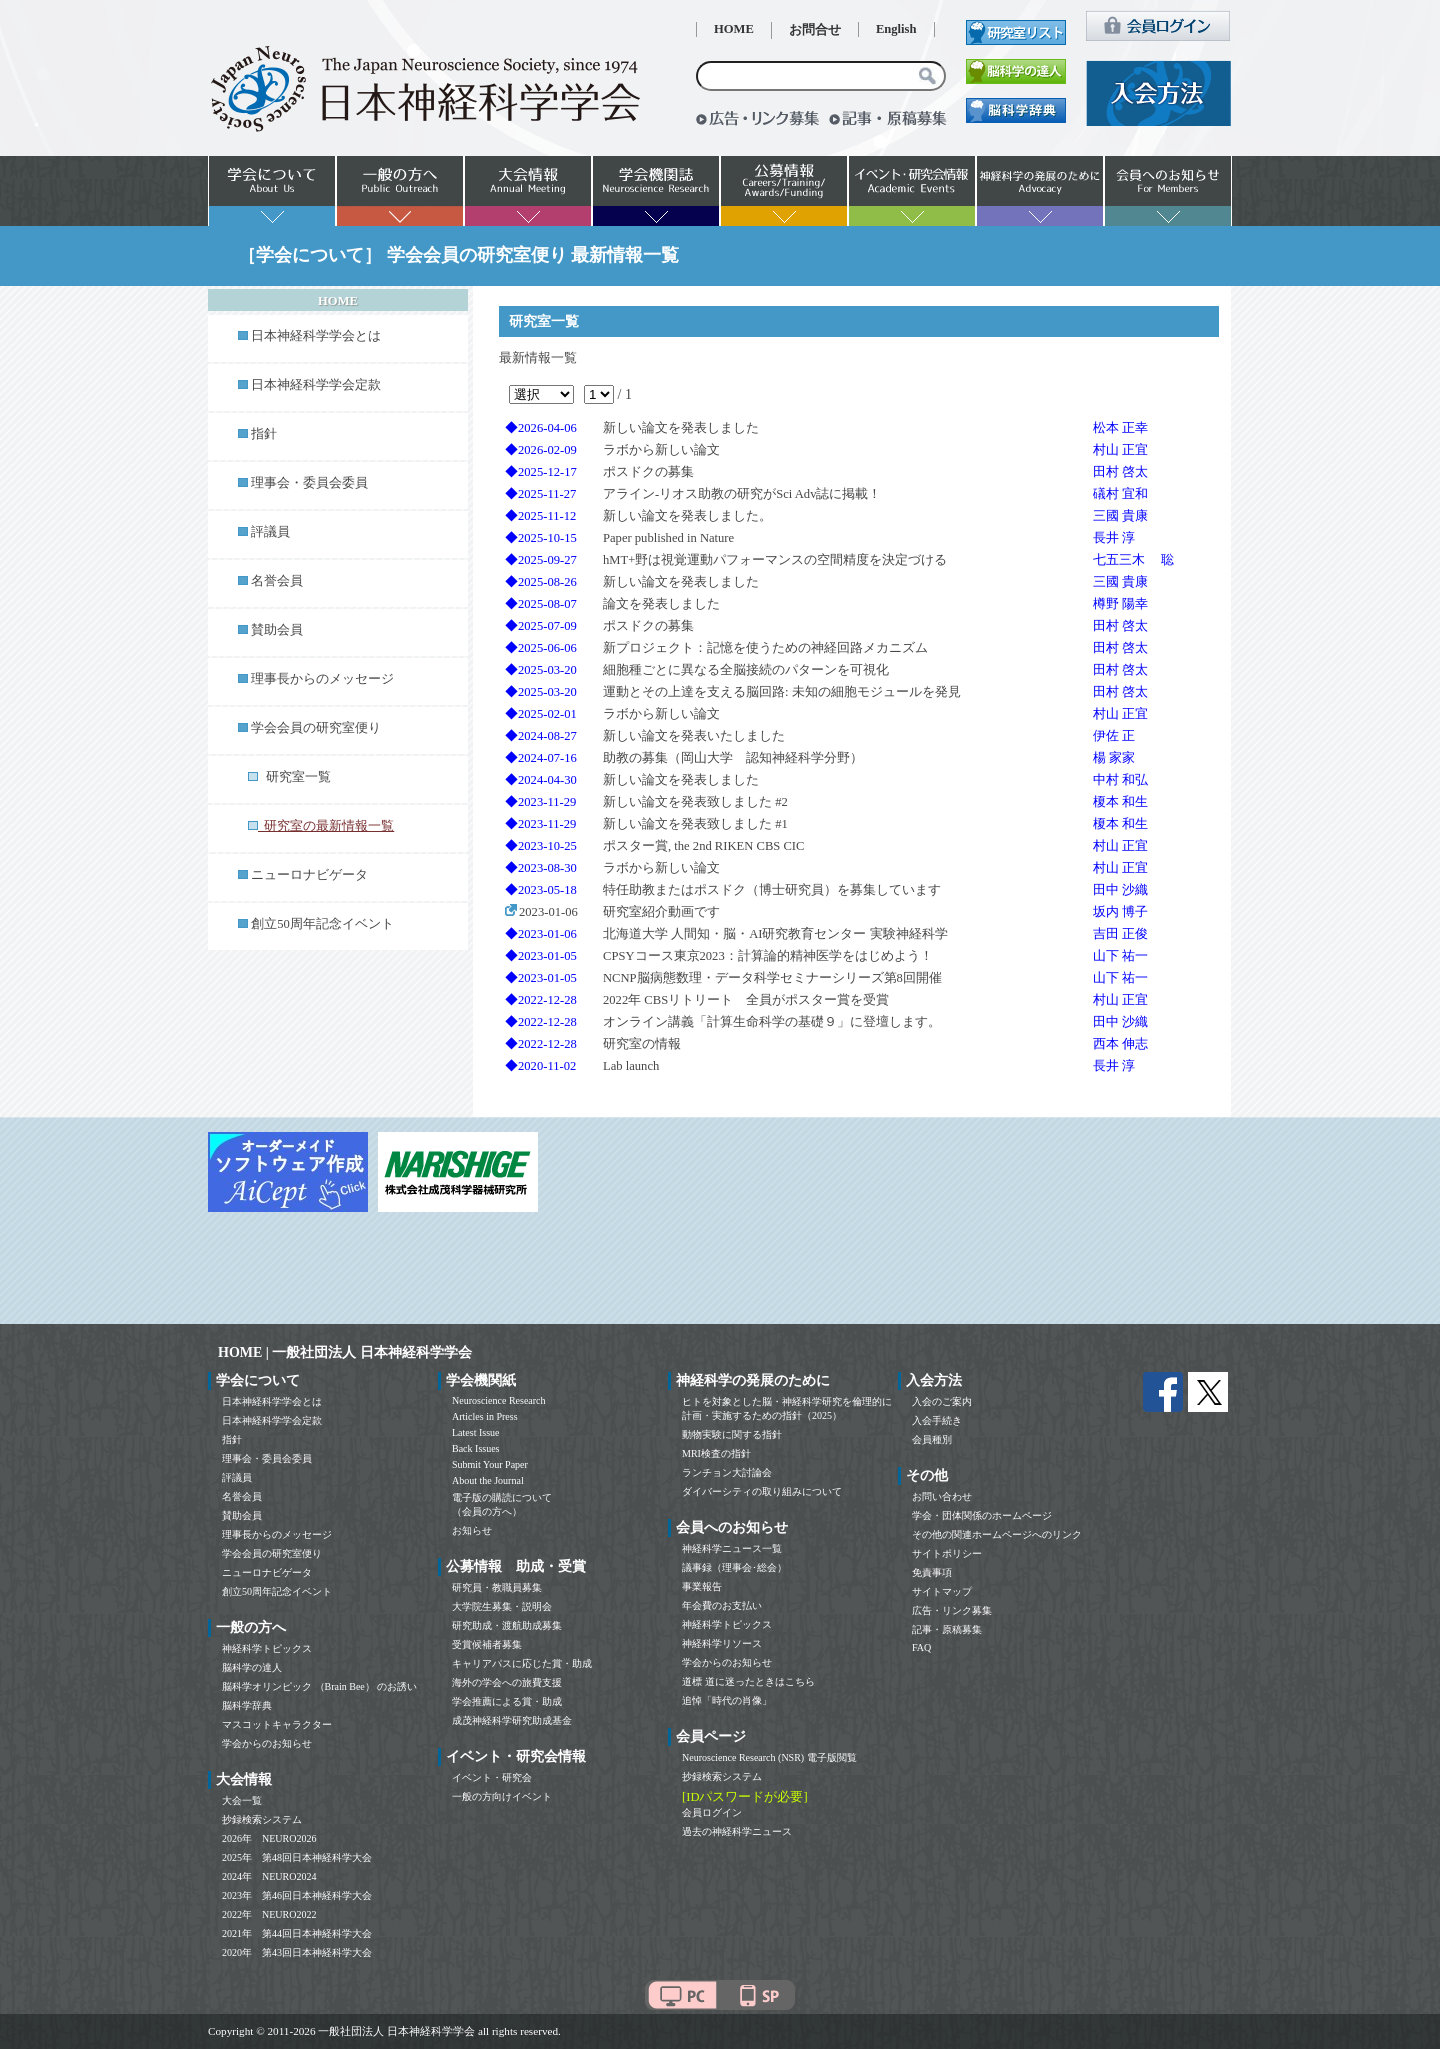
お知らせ (472, 1530)
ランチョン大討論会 (727, 1472)
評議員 (270, 532)
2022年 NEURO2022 (269, 1914)
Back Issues (476, 1448)
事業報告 (702, 1586)
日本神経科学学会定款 (316, 385)
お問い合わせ (942, 1496)
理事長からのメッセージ (322, 679)
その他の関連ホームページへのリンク (997, 1534)
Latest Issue (476, 1432)
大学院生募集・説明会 (502, 1606)
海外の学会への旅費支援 (507, 1682)
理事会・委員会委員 (309, 483)
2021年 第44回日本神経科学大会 (297, 1933)
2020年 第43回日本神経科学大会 (297, 1952)
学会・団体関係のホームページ (982, 1515)
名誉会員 (277, 581)
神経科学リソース (722, 1643)
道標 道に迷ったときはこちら (748, 1681)
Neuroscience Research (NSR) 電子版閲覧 (769, 1757)
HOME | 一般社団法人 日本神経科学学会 (345, 1352)
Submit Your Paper (490, 1464)
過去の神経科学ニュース (737, 1831)
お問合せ (815, 30)
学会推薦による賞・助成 (507, 1701)
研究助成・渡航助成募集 (507, 1625)
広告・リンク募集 (952, 1610)
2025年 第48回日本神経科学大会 (297, 1857)
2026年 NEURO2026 (269, 1838)
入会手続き (937, 1420)
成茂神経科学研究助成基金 (512, 1720)
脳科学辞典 (247, 1705)
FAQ (921, 1647)
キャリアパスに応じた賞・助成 (522, 1663)
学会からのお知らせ (267, 1743)
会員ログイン (712, 1812)
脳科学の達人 (252, 1667)
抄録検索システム (262, 1819)
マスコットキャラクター (277, 1724)
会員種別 (932, 1439)
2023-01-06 (541, 912)
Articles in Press (485, 1416)
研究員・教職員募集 (497, 1587)
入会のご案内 (942, 1401)
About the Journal (488, 1480)
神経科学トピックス (267, 1648)
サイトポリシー (947, 1553)
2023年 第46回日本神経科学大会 (297, 1895)
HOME (734, 29)
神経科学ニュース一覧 (732, 1548)
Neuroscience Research (499, 1400)
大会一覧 (242, 1800)
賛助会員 (277, 630)
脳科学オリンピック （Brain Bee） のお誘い (319, 1686)
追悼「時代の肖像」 (727, 1700)
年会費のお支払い (722, 1605)
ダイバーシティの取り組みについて (762, 1491)
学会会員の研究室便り (316, 728)
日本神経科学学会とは (316, 336)
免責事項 (932, 1572)
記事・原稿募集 (947, 1629)
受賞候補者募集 (487, 1644)
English (896, 29)
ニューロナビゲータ (309, 875)
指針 (264, 434)
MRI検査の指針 (716, 1453)
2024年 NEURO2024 (269, 1876)
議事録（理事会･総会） (734, 1567)
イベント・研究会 (492, 1777)
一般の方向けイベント (502, 1796)
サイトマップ (942, 1591)
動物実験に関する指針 (732, 1434)
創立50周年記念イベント (322, 924)
